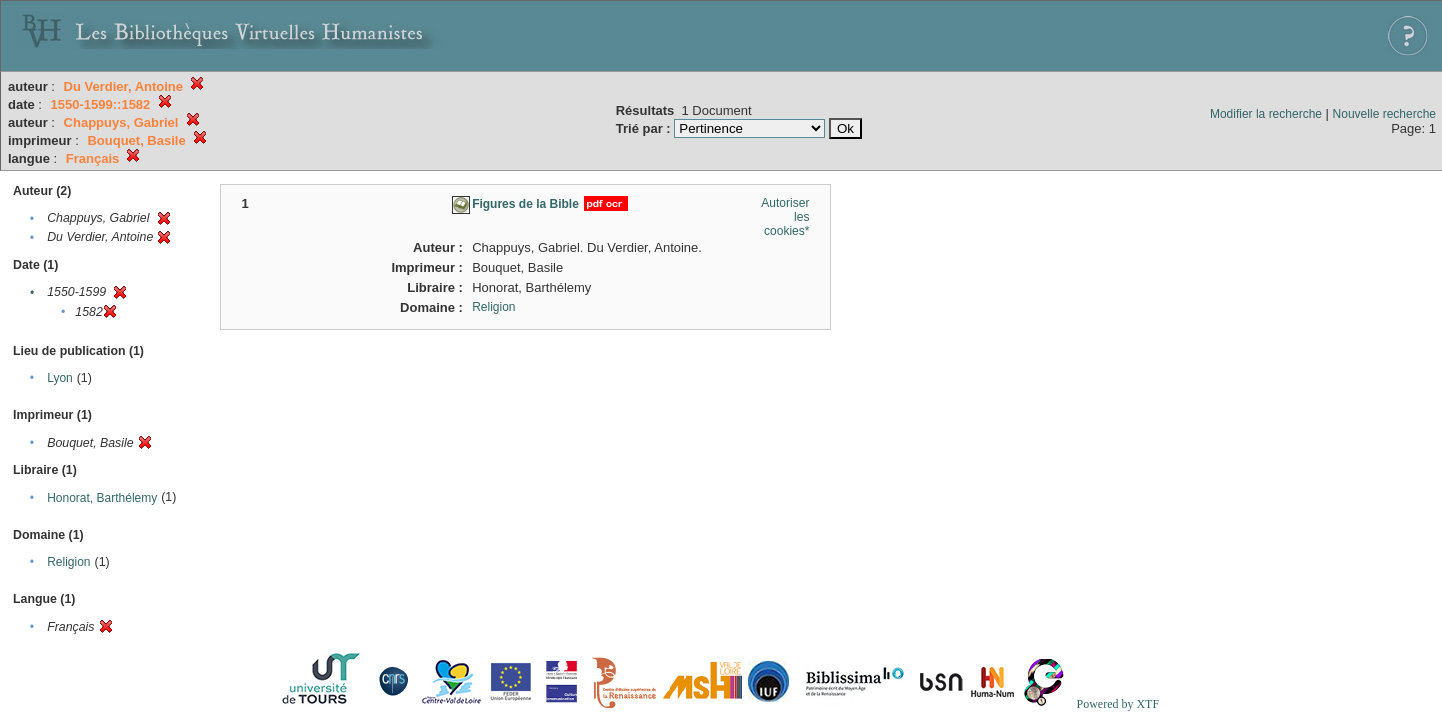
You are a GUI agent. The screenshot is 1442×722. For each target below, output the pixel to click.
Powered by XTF (1117, 704)
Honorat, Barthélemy (102, 498)
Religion (68, 562)
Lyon (60, 378)
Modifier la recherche (1266, 114)
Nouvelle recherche (1384, 114)
